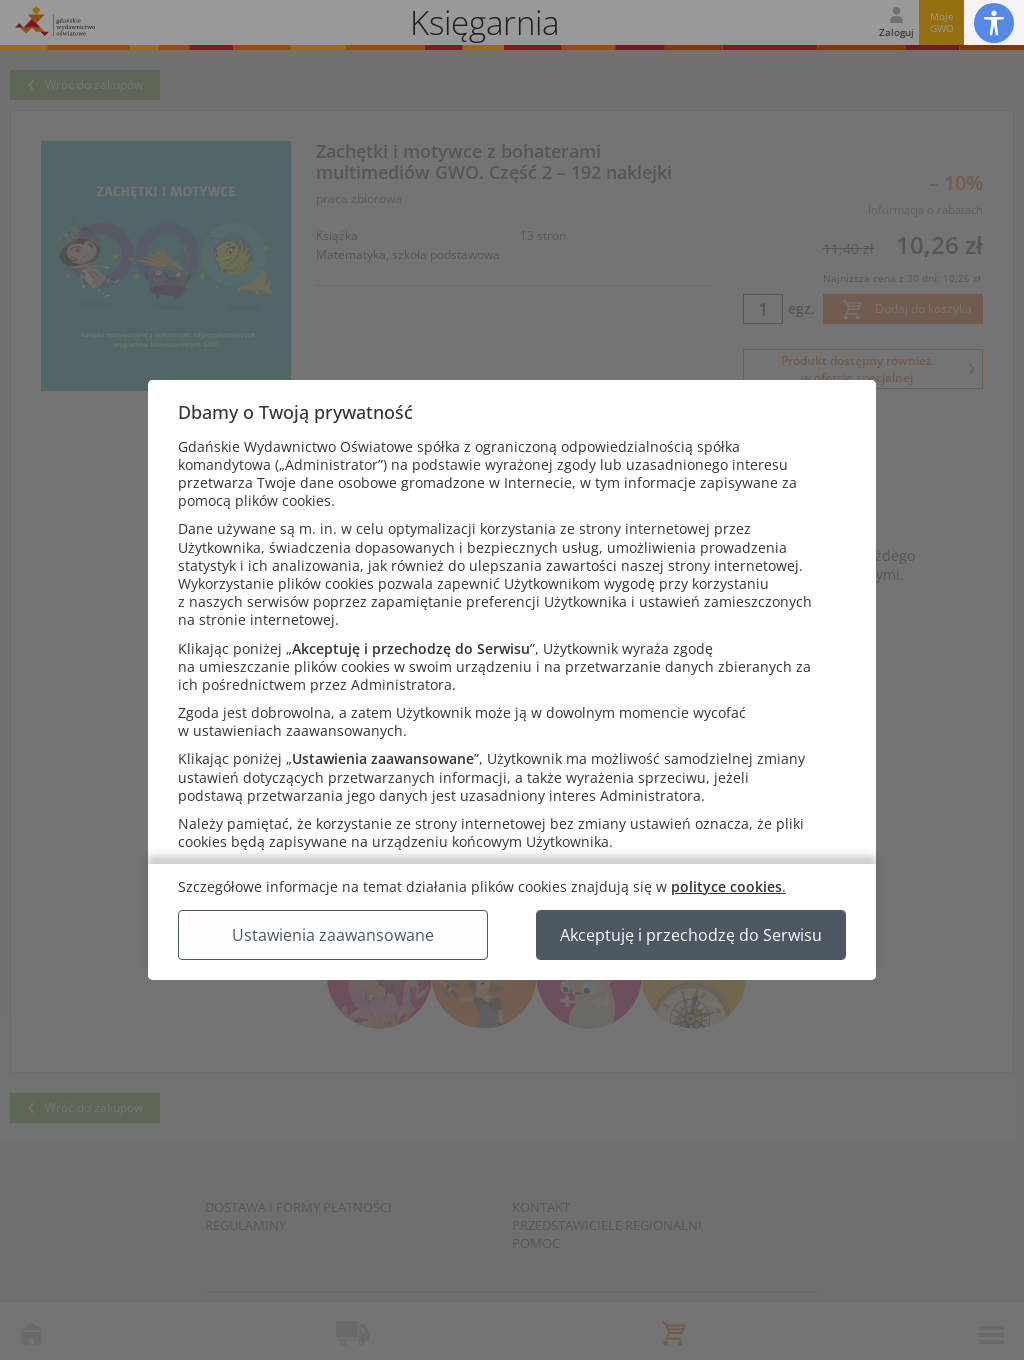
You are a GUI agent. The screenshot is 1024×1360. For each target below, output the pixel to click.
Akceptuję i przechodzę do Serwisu (691, 935)
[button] (994, 22)
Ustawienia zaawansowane (333, 935)
